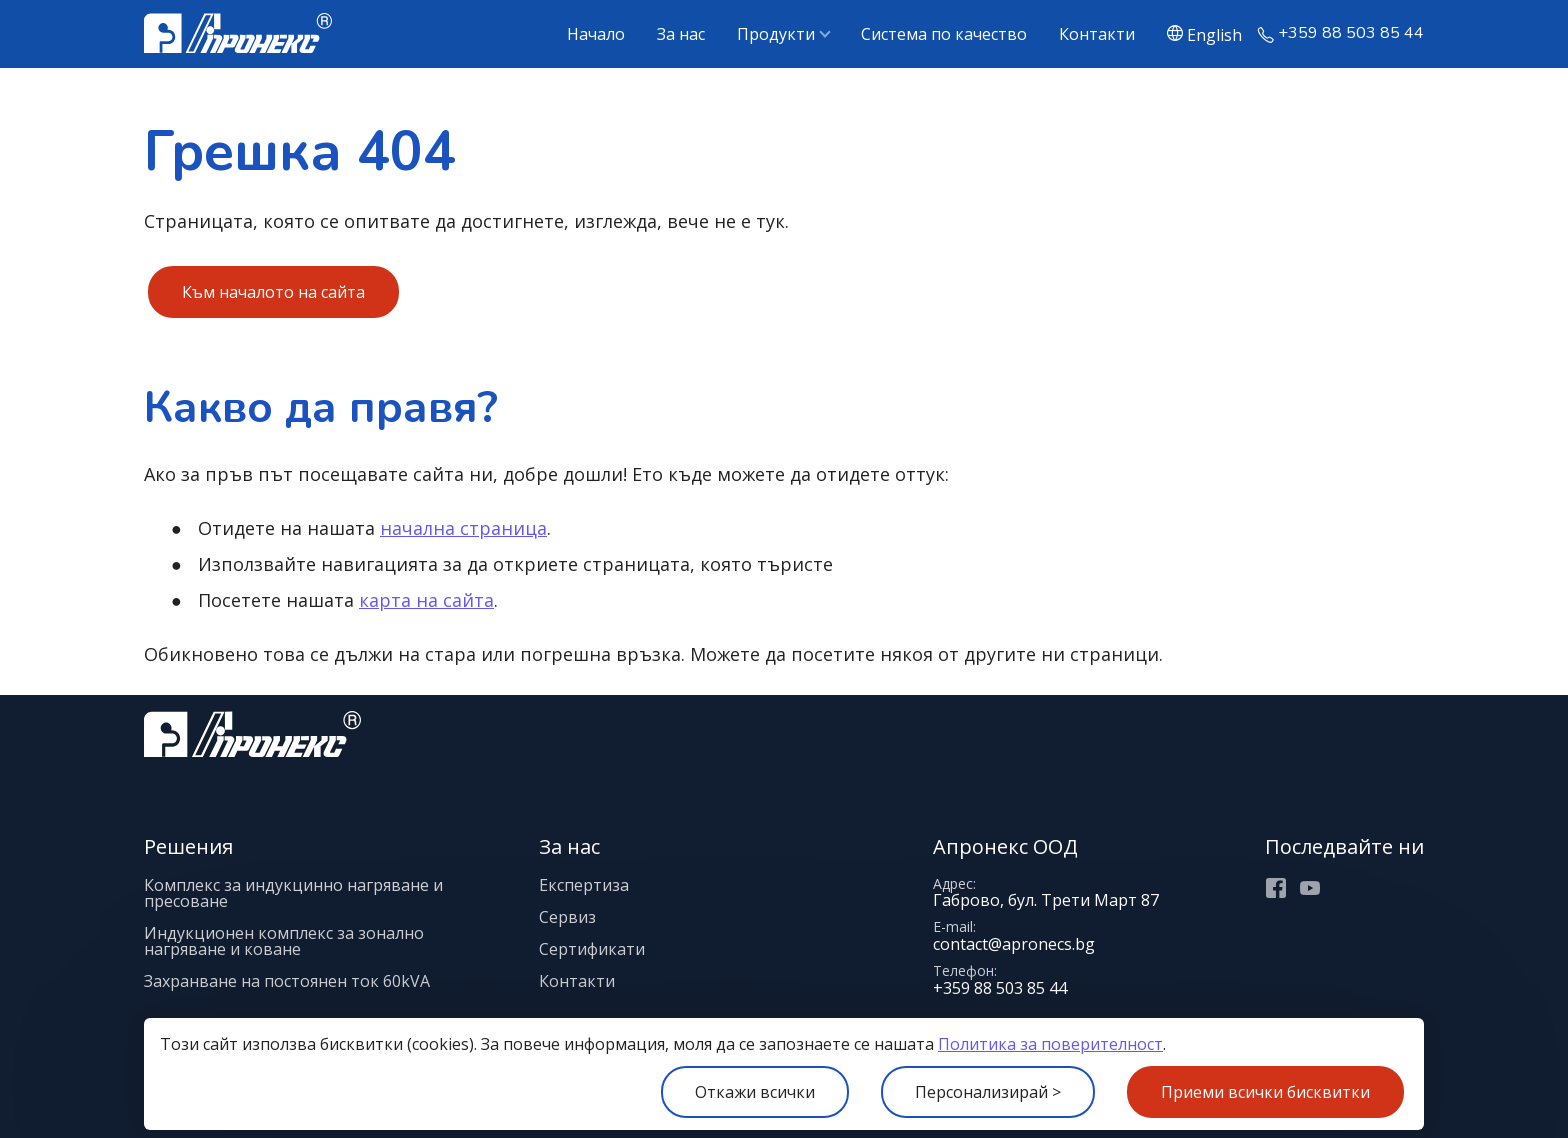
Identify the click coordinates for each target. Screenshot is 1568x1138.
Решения (188, 846)
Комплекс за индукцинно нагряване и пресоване (293, 893)
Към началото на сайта (273, 292)
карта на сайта (426, 600)
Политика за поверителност (1050, 1044)
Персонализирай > (988, 1092)
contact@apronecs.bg (1014, 944)
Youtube (1310, 888)
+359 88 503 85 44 (1351, 33)
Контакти (1097, 34)
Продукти (776, 34)
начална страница (463, 528)
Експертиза (584, 885)
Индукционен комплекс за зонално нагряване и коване (284, 941)
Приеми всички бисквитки (1265, 1092)
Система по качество (944, 34)
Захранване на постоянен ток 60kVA (287, 981)
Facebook (1276, 888)
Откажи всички (755, 1092)
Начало (596, 34)
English (1214, 34)
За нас (681, 34)
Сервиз (567, 917)
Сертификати (592, 949)
